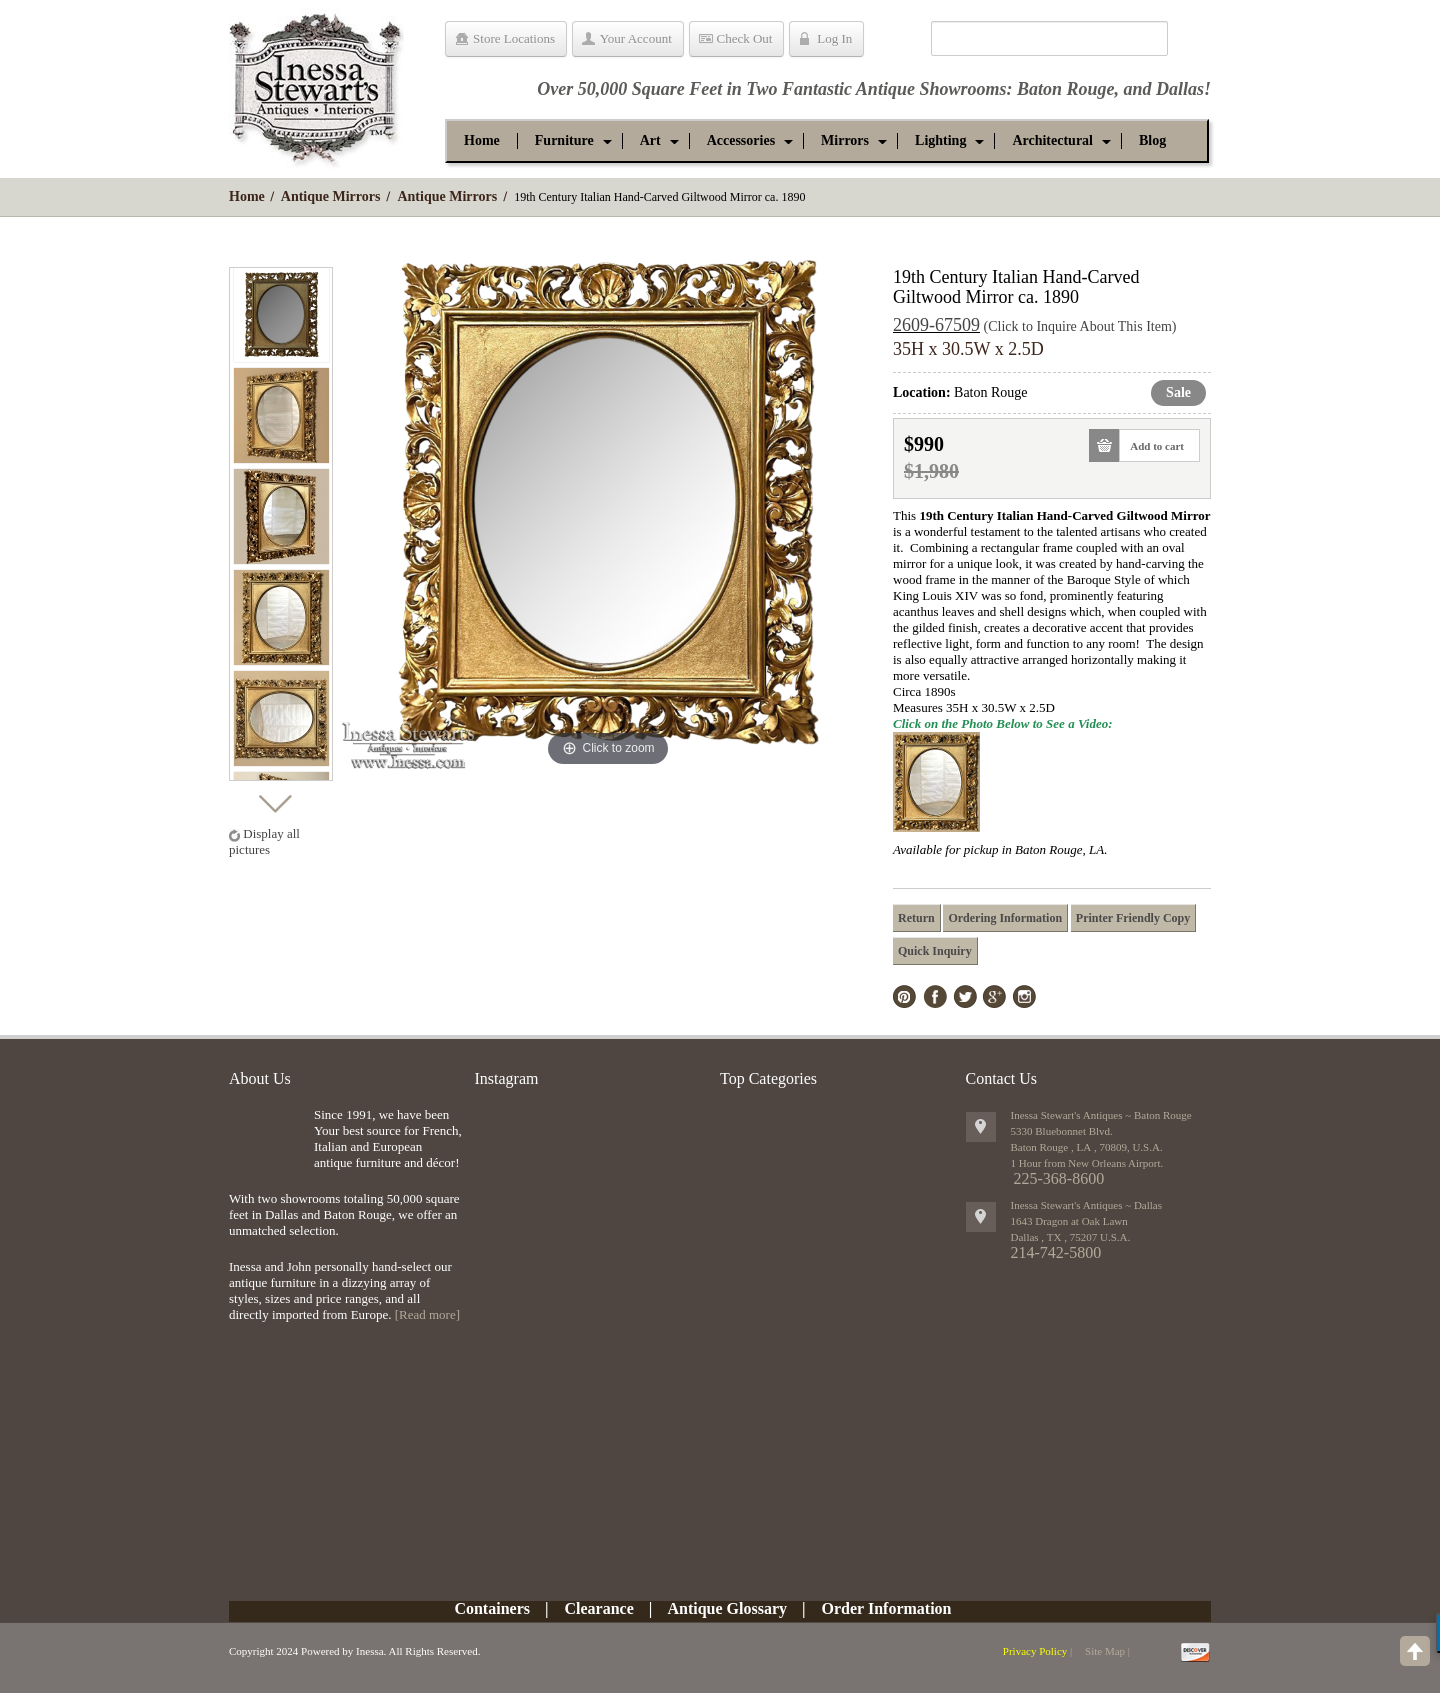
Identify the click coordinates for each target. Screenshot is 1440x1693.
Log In (834, 38)
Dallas (1180, 89)
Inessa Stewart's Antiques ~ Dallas (1087, 1205)
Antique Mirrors (331, 196)
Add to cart (1151, 445)
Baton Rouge (1066, 89)
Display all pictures (264, 841)
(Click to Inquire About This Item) (1080, 326)
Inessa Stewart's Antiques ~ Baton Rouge (1101, 1115)
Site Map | (1107, 1651)
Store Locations (514, 38)
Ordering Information (1005, 918)
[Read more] (427, 1314)
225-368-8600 (1059, 1178)
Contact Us (1002, 1078)
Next (274, 798)
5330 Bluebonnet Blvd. (1062, 1131)
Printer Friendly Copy (1133, 918)
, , (1071, 1237)
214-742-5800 (1056, 1252)
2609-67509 (936, 325)
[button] (564, 141)
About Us (260, 1078)
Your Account (636, 38)
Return (916, 918)
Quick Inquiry (935, 951)
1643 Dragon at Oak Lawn (1069, 1221)
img (266, 1139)
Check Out (745, 38)
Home (247, 196)
